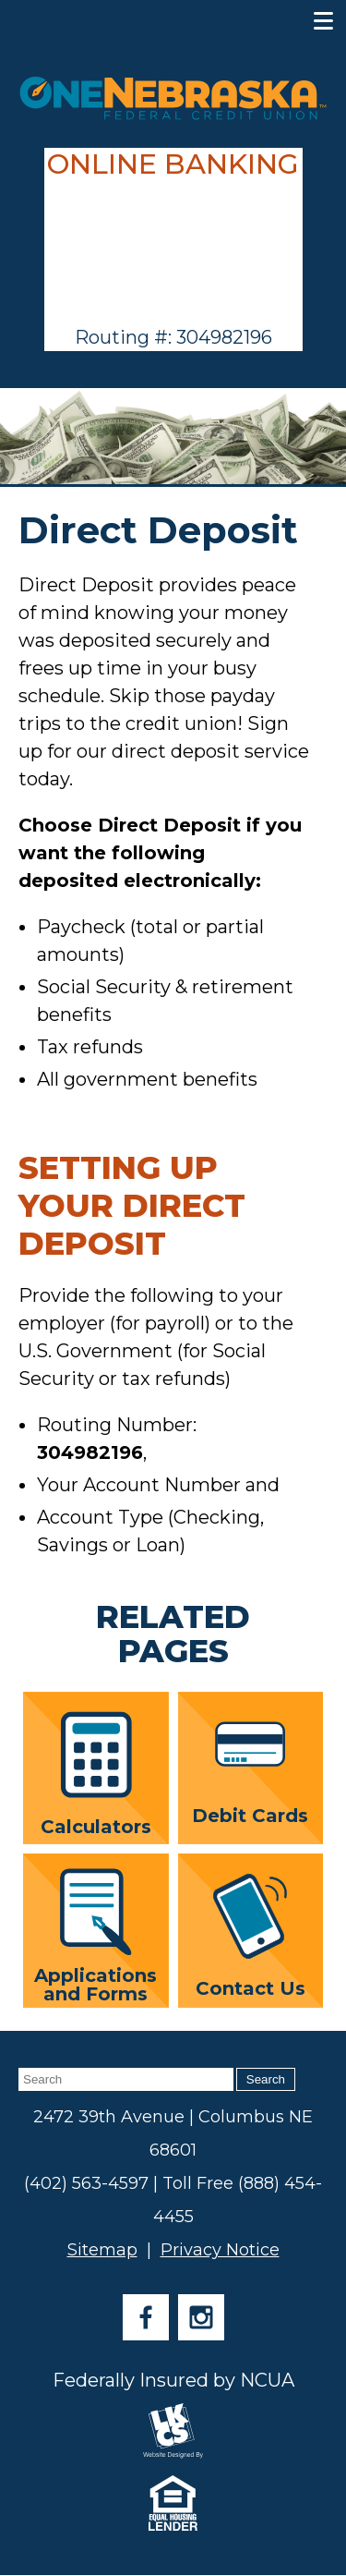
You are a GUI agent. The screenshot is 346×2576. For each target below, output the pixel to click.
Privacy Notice (220, 2250)
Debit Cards (250, 1774)
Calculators (96, 1774)
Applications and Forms (95, 1935)
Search (265, 2079)
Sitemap (102, 2250)
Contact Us (250, 1936)
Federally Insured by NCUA (173, 2380)
